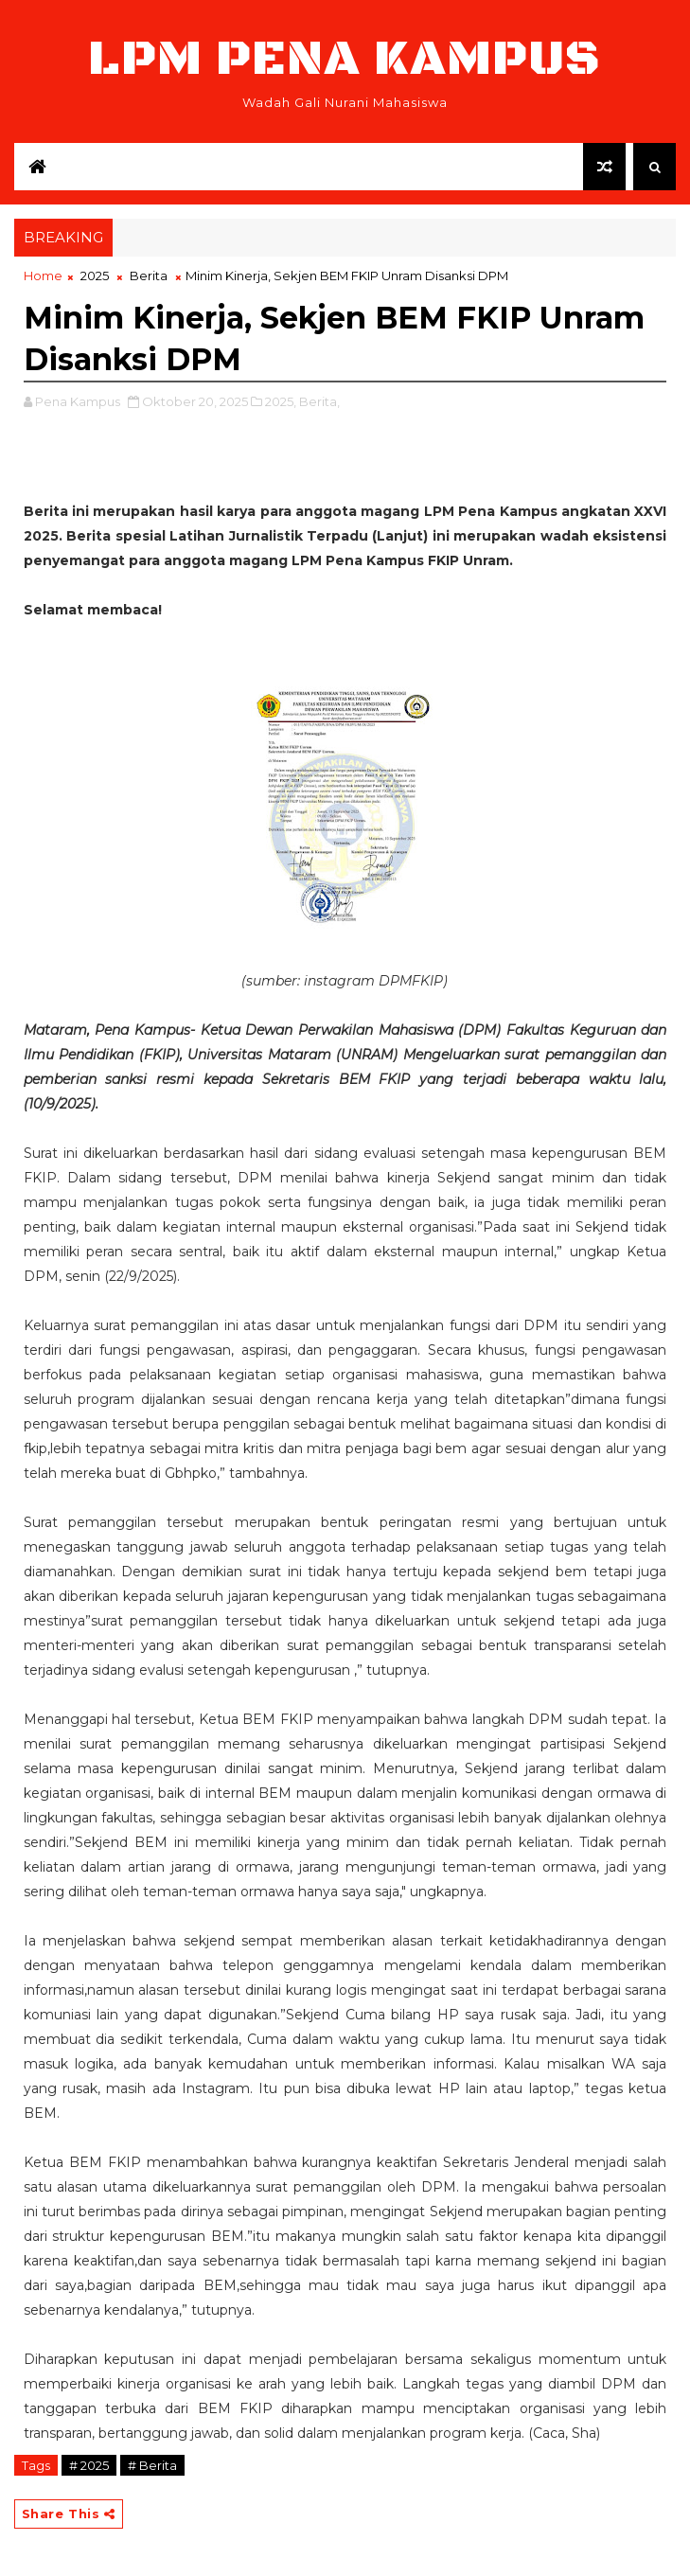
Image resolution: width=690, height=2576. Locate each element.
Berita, (319, 401)
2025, (280, 401)
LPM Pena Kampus (344, 59)
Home (43, 275)
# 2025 (89, 2465)
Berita (149, 275)
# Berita (152, 2465)
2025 (94, 275)
